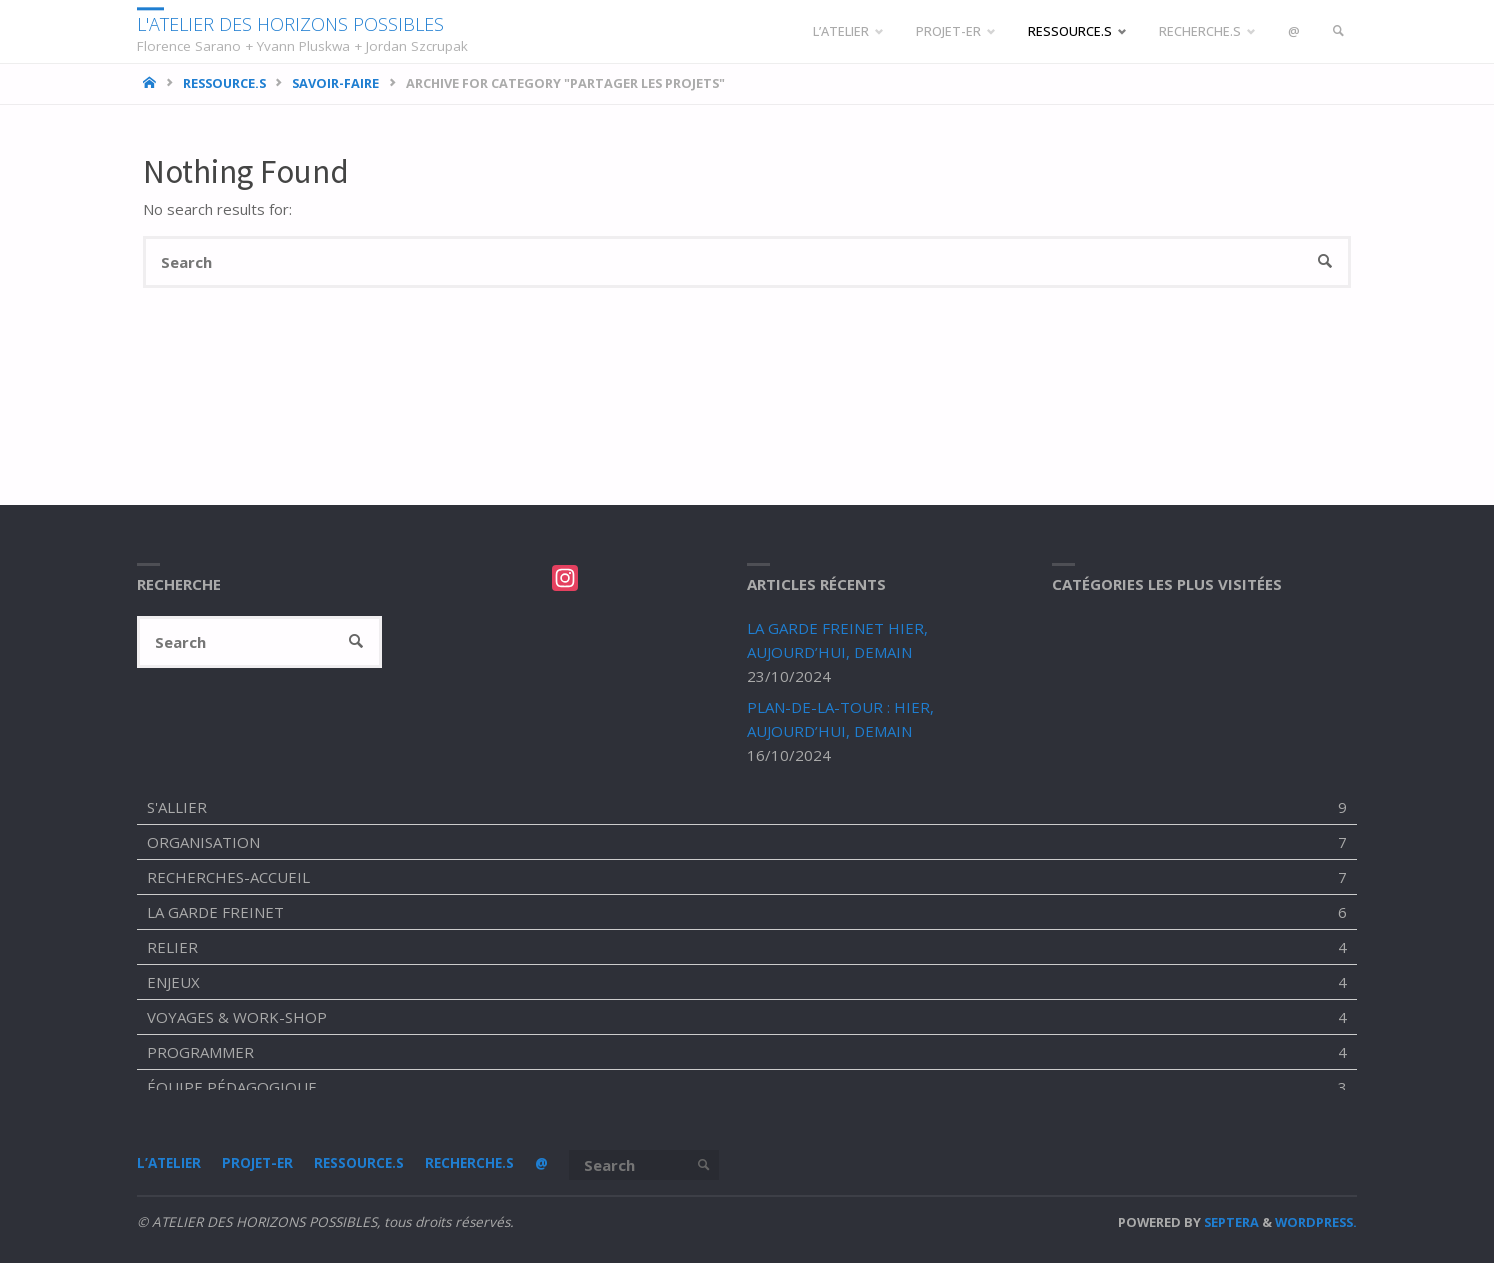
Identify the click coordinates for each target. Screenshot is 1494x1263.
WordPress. (1316, 1222)
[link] (1339, 31)
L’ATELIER (169, 1163)
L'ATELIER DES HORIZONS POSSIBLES (290, 24)
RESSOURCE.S (224, 83)
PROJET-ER (257, 1163)
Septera (1230, 1222)
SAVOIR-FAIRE (335, 83)
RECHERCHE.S (469, 1163)
